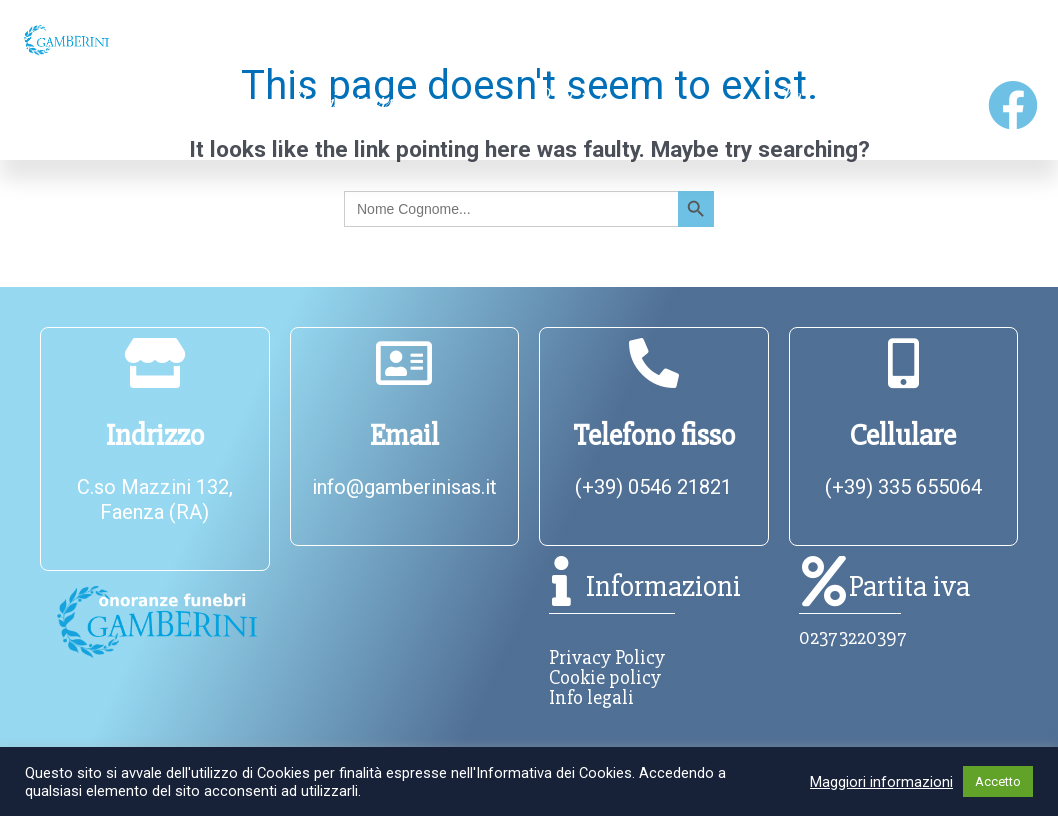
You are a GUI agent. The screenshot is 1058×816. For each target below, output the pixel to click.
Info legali (591, 697)
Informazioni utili (515, 40)
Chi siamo (259, 40)
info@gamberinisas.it (404, 487)
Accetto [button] (998, 781)
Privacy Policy (607, 657)
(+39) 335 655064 (903, 487)
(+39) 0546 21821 (653, 487)
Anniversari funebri (341, 114)
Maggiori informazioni (881, 782)
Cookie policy (605, 677)
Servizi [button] (769, 40)
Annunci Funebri (95, 114)
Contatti (983, 40)
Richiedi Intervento (581, 114)
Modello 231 (815, 114)
